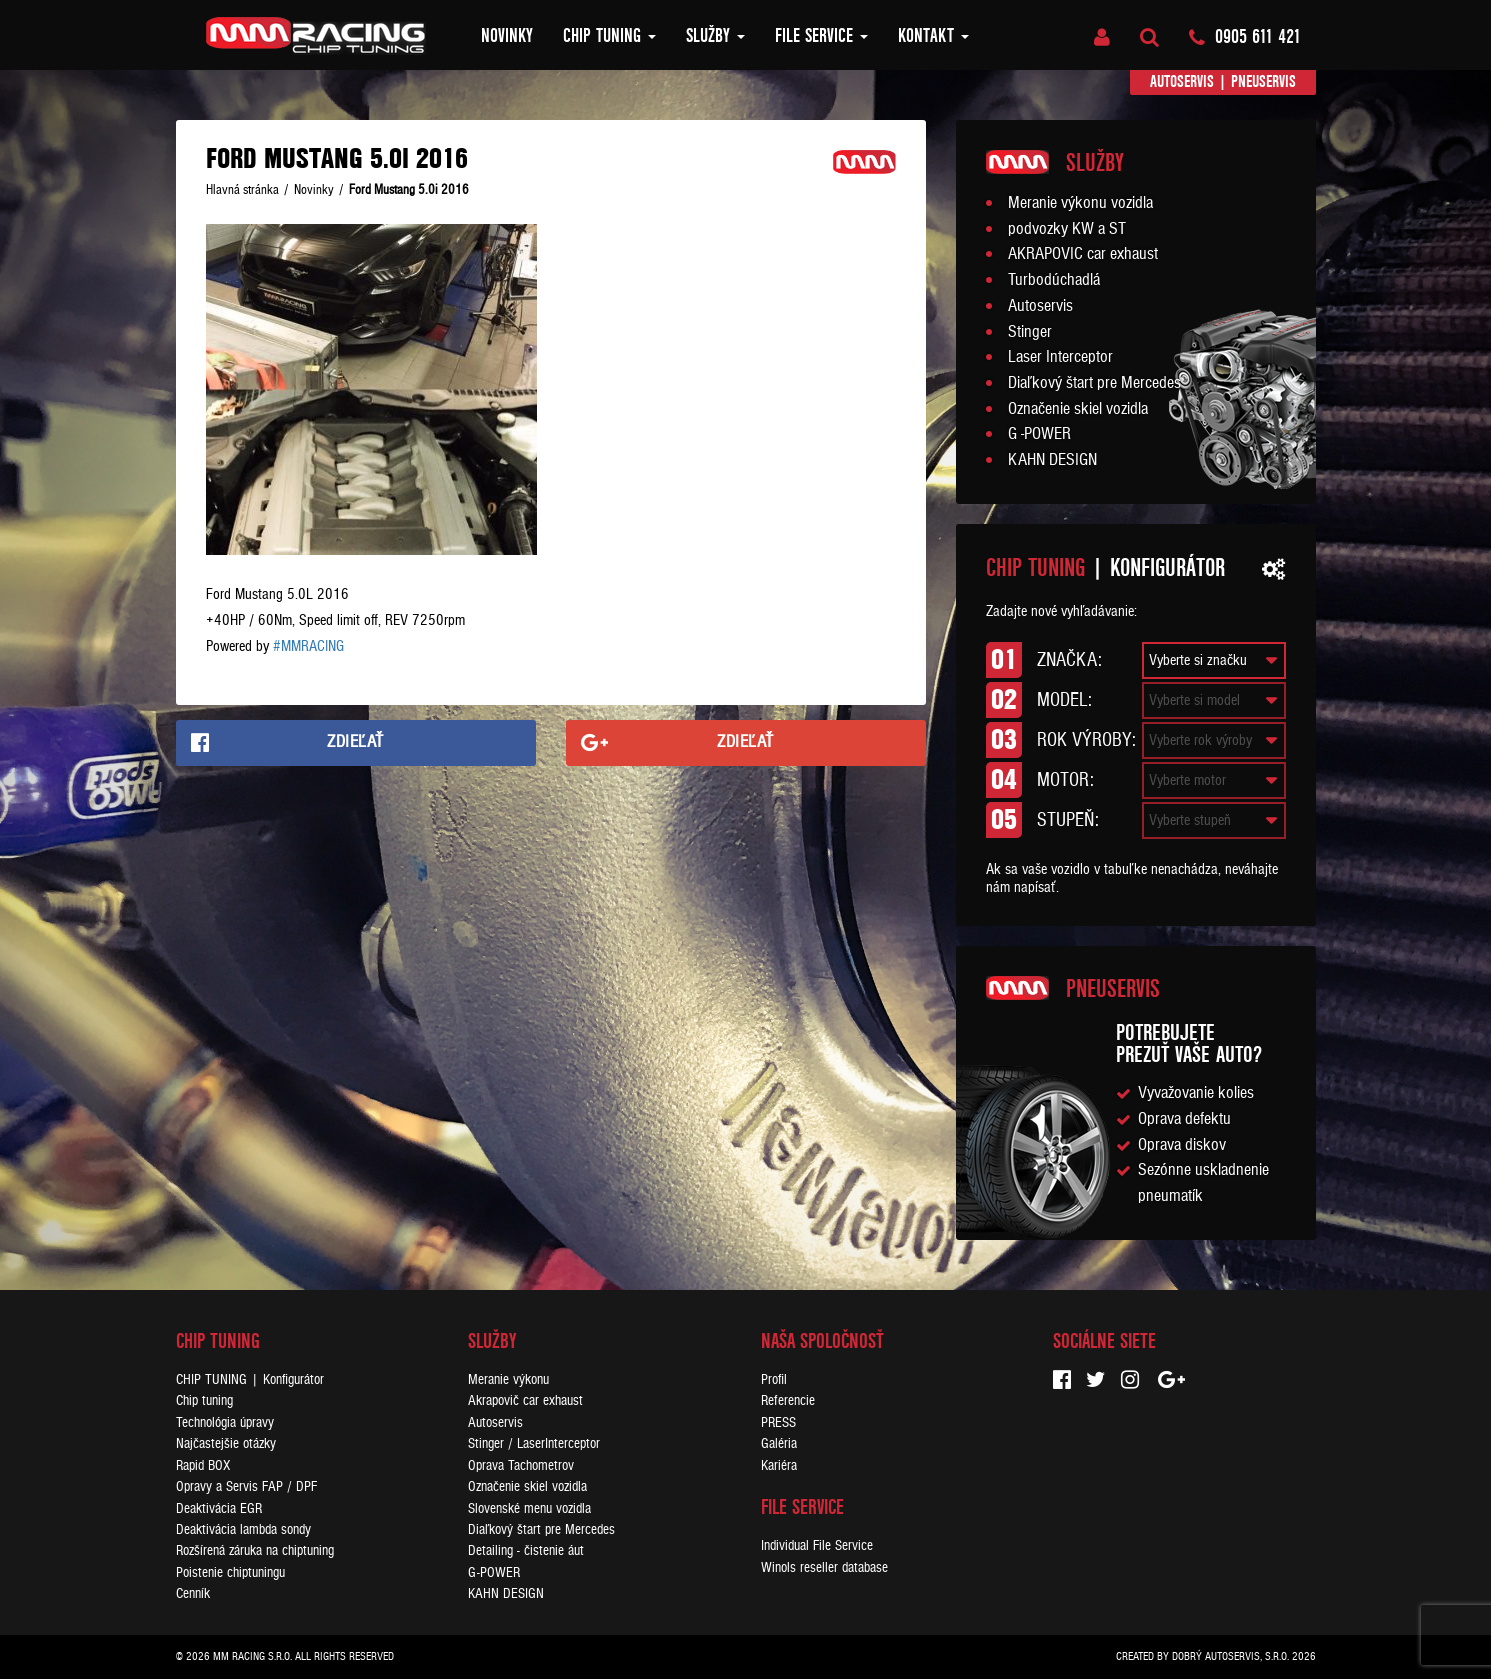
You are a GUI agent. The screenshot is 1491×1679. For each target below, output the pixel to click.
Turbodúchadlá (1054, 280)
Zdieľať (355, 742)
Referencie (788, 1400)
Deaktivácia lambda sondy (243, 1529)
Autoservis (1182, 81)
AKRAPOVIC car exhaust (1083, 254)
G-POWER (494, 1572)
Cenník (193, 1593)
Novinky (507, 36)
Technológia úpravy (225, 1422)
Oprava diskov (1182, 1145)
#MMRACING (308, 646)
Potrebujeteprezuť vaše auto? (1189, 1043)
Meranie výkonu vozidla (1080, 203)
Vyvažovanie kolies (1196, 1093)
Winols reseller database (824, 1567)
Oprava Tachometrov (521, 1465)
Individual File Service (817, 1545)
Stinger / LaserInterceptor (534, 1443)
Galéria (779, 1443)
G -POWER (1039, 434)
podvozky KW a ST (1067, 229)
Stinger (1030, 332)
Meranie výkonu (508, 1379)
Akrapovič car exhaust (525, 1400)
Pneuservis (1263, 81)
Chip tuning (609, 36)
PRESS (778, 1422)
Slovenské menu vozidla (529, 1508)
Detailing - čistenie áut (526, 1550)
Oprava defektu (1184, 1119)
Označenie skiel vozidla (1078, 409)
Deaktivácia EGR (219, 1508)
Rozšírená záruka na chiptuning (255, 1550)
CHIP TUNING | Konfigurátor (250, 1379)
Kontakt (933, 36)
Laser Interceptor (1060, 357)
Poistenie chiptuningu (230, 1572)
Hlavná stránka (242, 190)
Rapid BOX (203, 1465)
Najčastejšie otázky (226, 1443)
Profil (774, 1379)
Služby (715, 36)
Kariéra (779, 1465)
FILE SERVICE (821, 36)
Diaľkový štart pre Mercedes (1094, 383)
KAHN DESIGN (1052, 460)
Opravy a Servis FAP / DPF (246, 1486)
